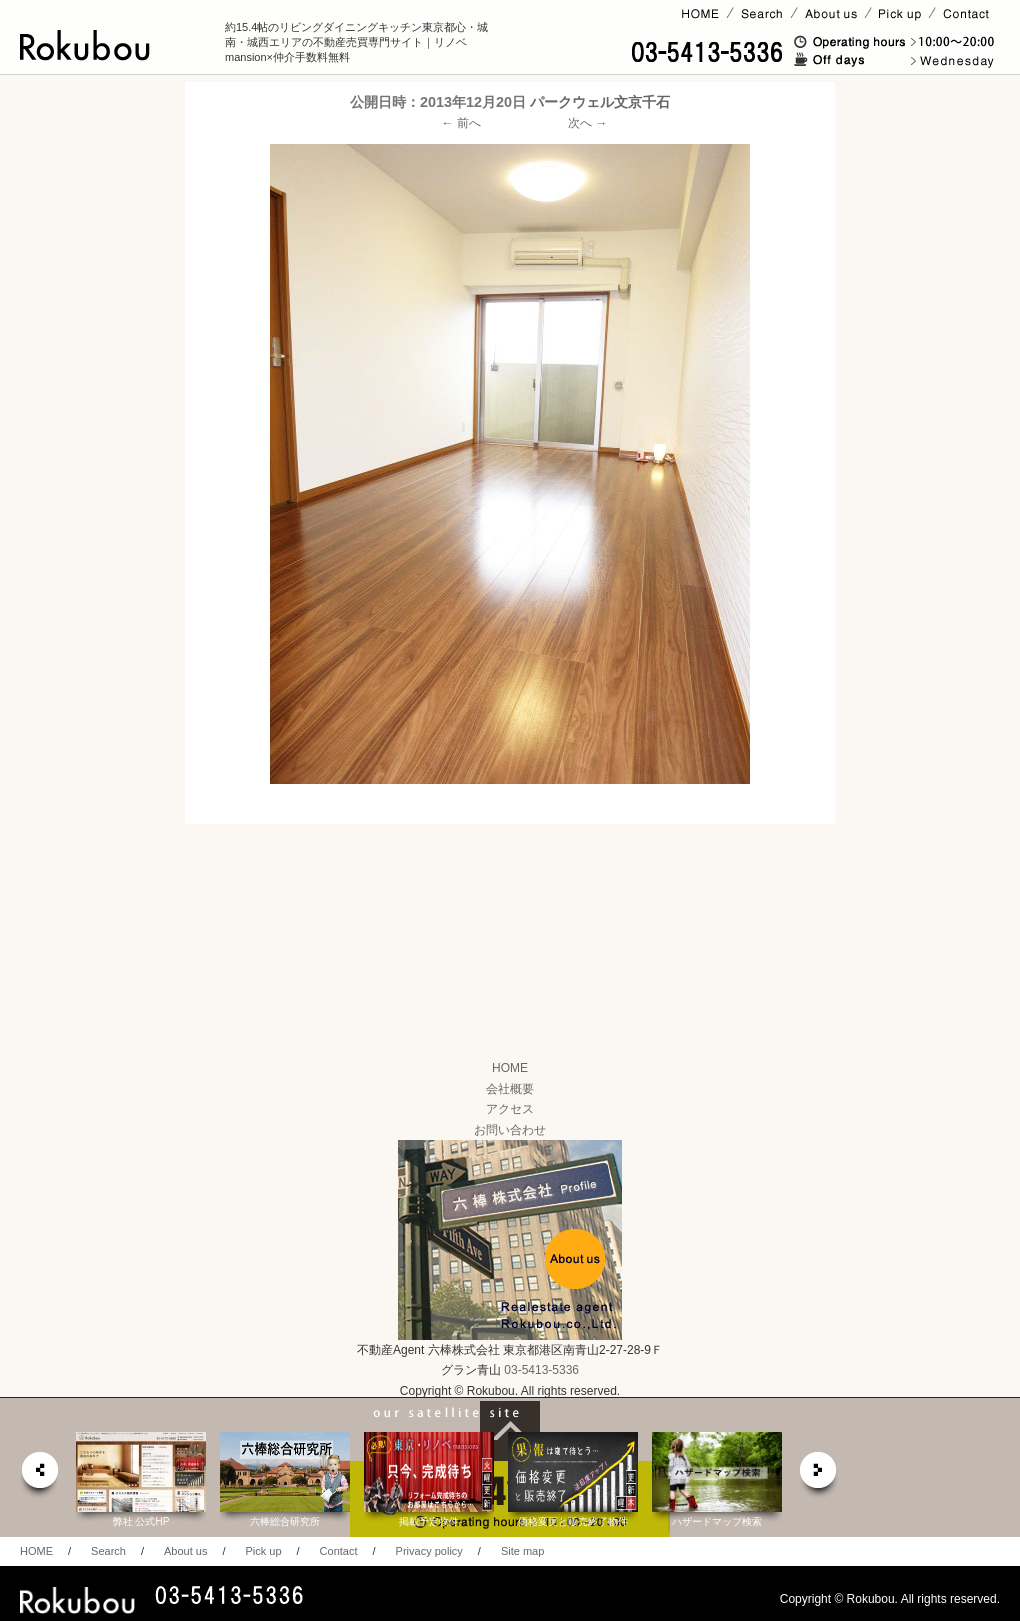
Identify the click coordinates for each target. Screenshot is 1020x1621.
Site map (522, 1551)
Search (108, 1551)
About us (185, 1551)
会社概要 (510, 1089)
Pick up (263, 1551)
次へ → (587, 123)
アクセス (510, 1109)
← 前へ (461, 123)
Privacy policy (429, 1551)
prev (39, 1475)
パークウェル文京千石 (600, 102)
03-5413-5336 (541, 1370)
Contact (339, 1551)
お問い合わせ (510, 1130)
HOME (510, 1068)
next (819, 1475)
